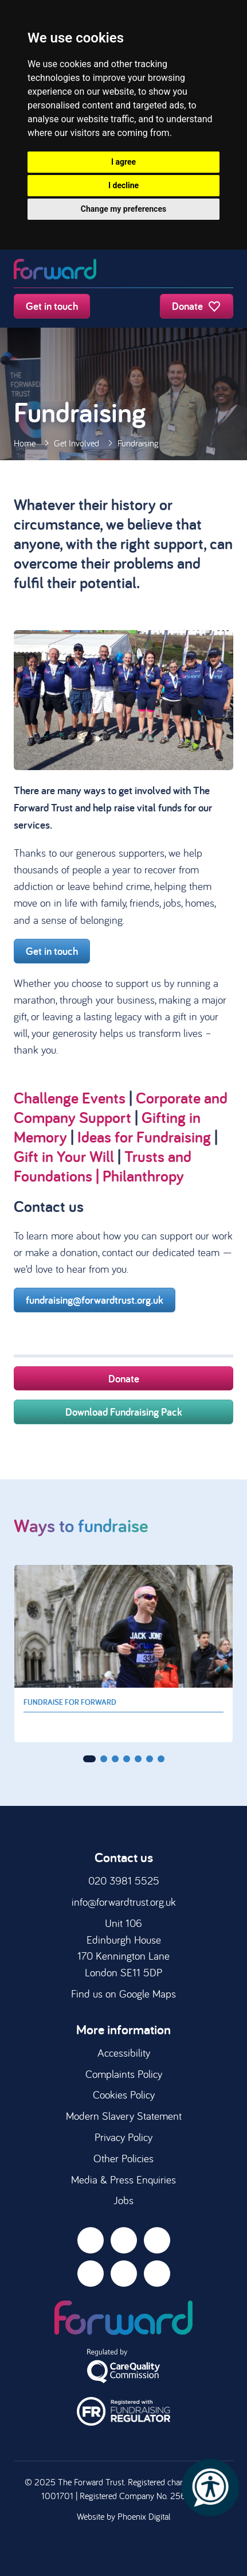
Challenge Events (70, 1097)
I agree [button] (123, 161)
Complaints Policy (123, 2074)
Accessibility (123, 2053)
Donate (196, 305)
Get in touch (52, 305)
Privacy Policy (123, 2137)
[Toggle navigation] (221, 270)
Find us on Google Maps (123, 1993)
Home (25, 443)
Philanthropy (143, 1175)
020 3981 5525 (123, 1880)
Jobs (123, 2200)
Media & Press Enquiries (123, 2179)
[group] (123, 1653)
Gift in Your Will (64, 1156)
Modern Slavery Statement (124, 2116)
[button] (89, 1758)
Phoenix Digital (144, 2516)
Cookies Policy (124, 2094)
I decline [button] (123, 185)
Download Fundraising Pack (123, 1411)
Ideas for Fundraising (144, 1136)
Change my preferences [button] (123, 208)
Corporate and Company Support (121, 1107)
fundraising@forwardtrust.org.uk (94, 1299)
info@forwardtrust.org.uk (124, 1902)
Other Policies (123, 2158)
